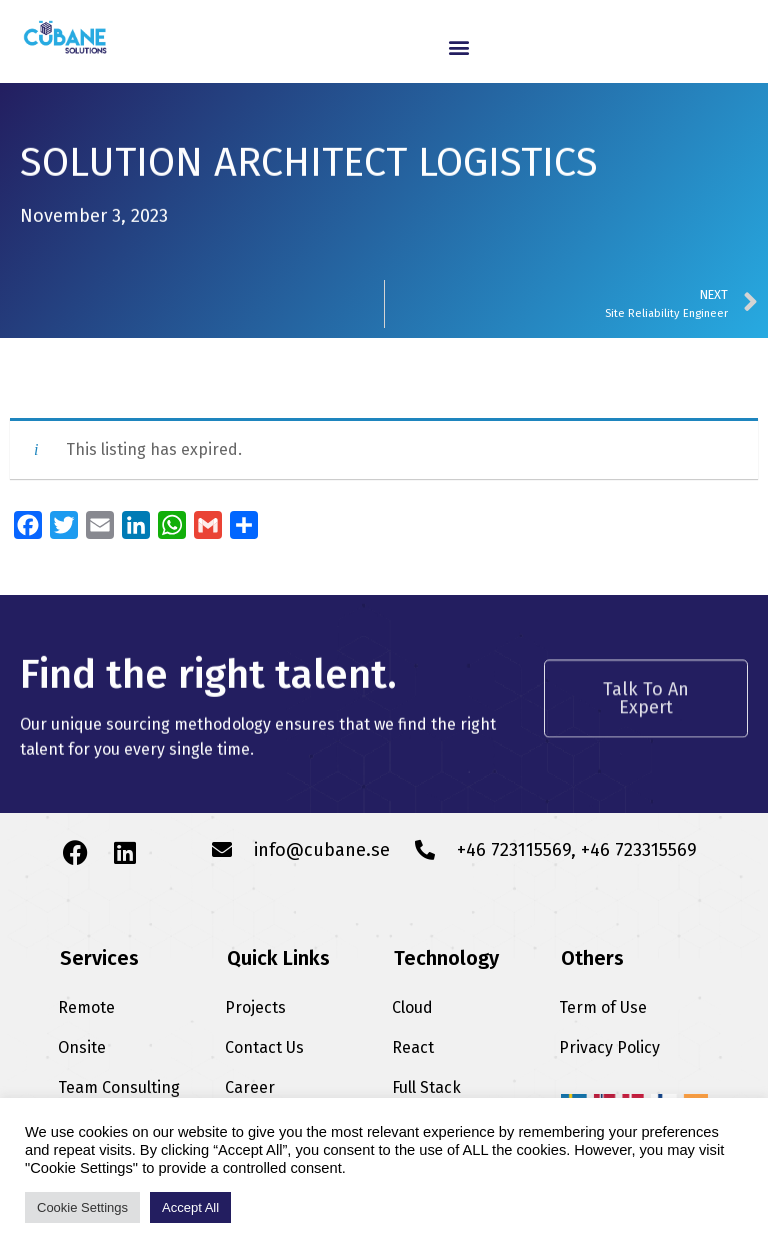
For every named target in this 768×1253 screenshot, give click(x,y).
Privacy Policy (609, 1047)
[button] (458, 46)
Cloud (412, 1007)
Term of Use (603, 1007)
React (413, 1047)
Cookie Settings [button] (82, 1207)
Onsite (82, 1047)
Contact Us (264, 1047)
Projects (255, 1007)
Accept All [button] (190, 1207)
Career (250, 1087)
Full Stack (426, 1087)
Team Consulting (119, 1087)
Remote (86, 1007)
